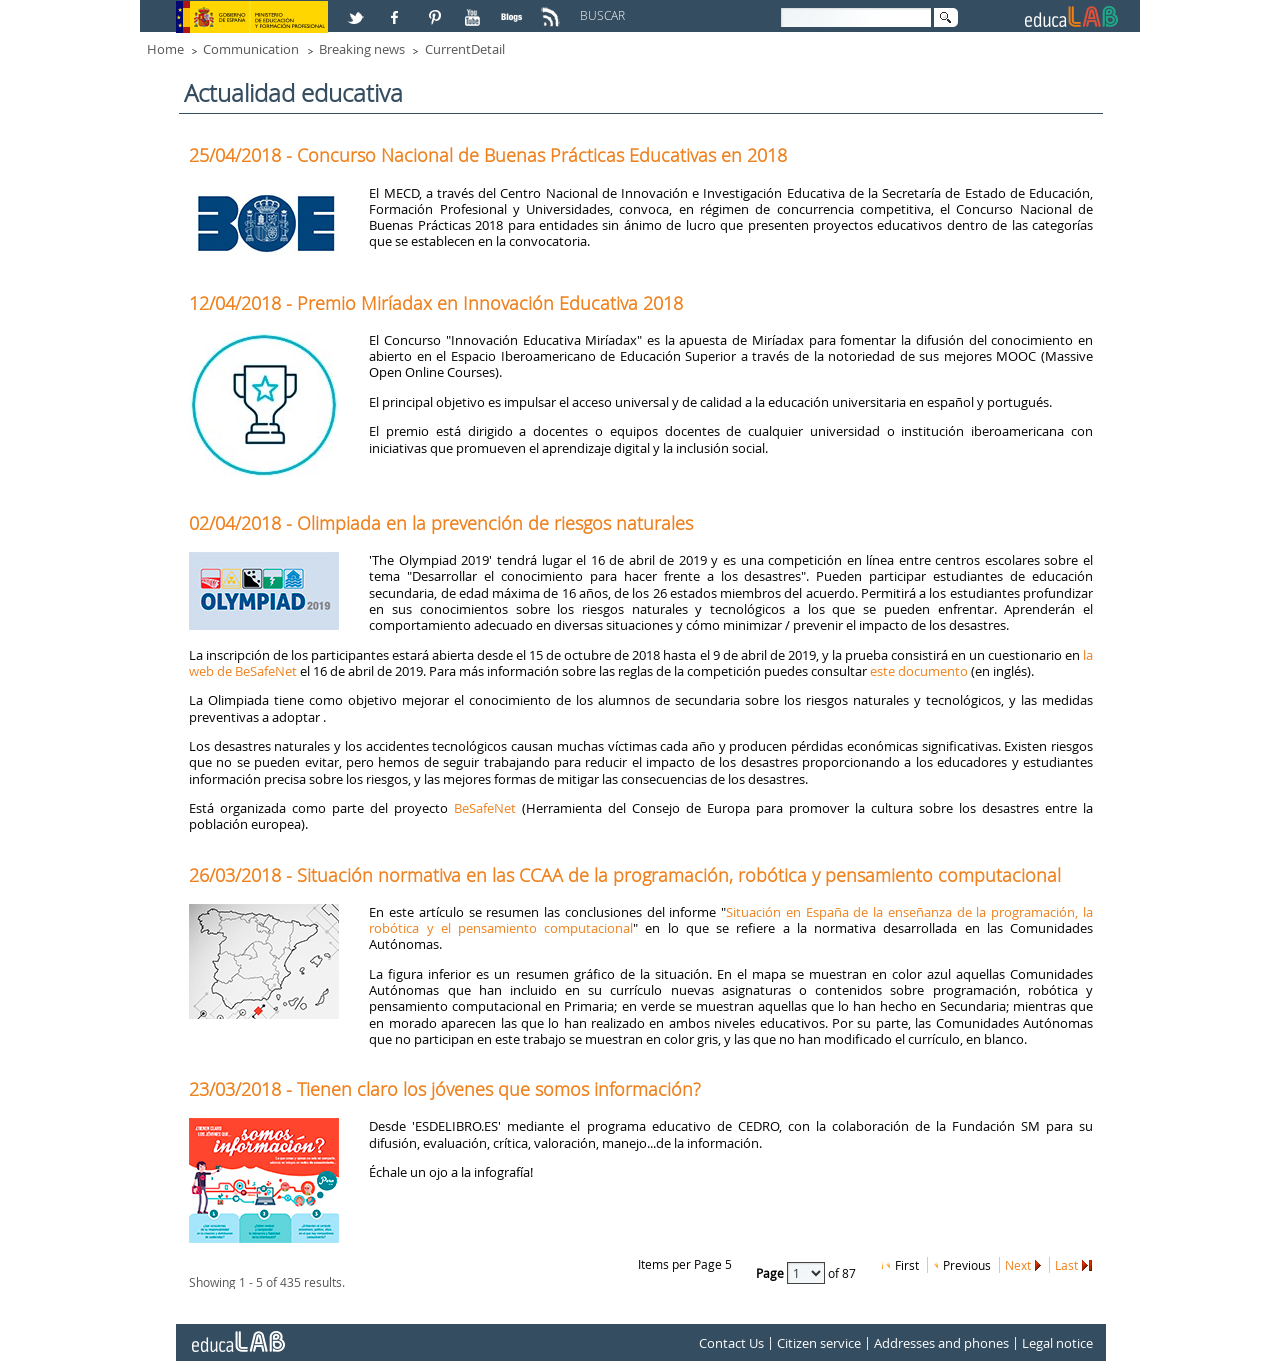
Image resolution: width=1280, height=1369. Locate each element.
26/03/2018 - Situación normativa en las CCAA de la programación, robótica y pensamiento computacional (625, 875)
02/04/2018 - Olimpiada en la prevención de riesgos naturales (441, 523)
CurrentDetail (465, 49)
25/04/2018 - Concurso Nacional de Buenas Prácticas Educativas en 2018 (488, 155)
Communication (251, 49)
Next (1018, 1265)
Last (1066, 1265)
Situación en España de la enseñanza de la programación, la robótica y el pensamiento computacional (731, 920)
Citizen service (819, 1343)
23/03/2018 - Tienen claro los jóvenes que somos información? (445, 1089)
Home (165, 49)
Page (771, 1272)
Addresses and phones (941, 1343)
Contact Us (731, 1343)
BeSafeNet (485, 808)
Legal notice (1057, 1343)
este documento (919, 671)
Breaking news (362, 49)
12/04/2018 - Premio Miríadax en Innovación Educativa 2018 (436, 303)
